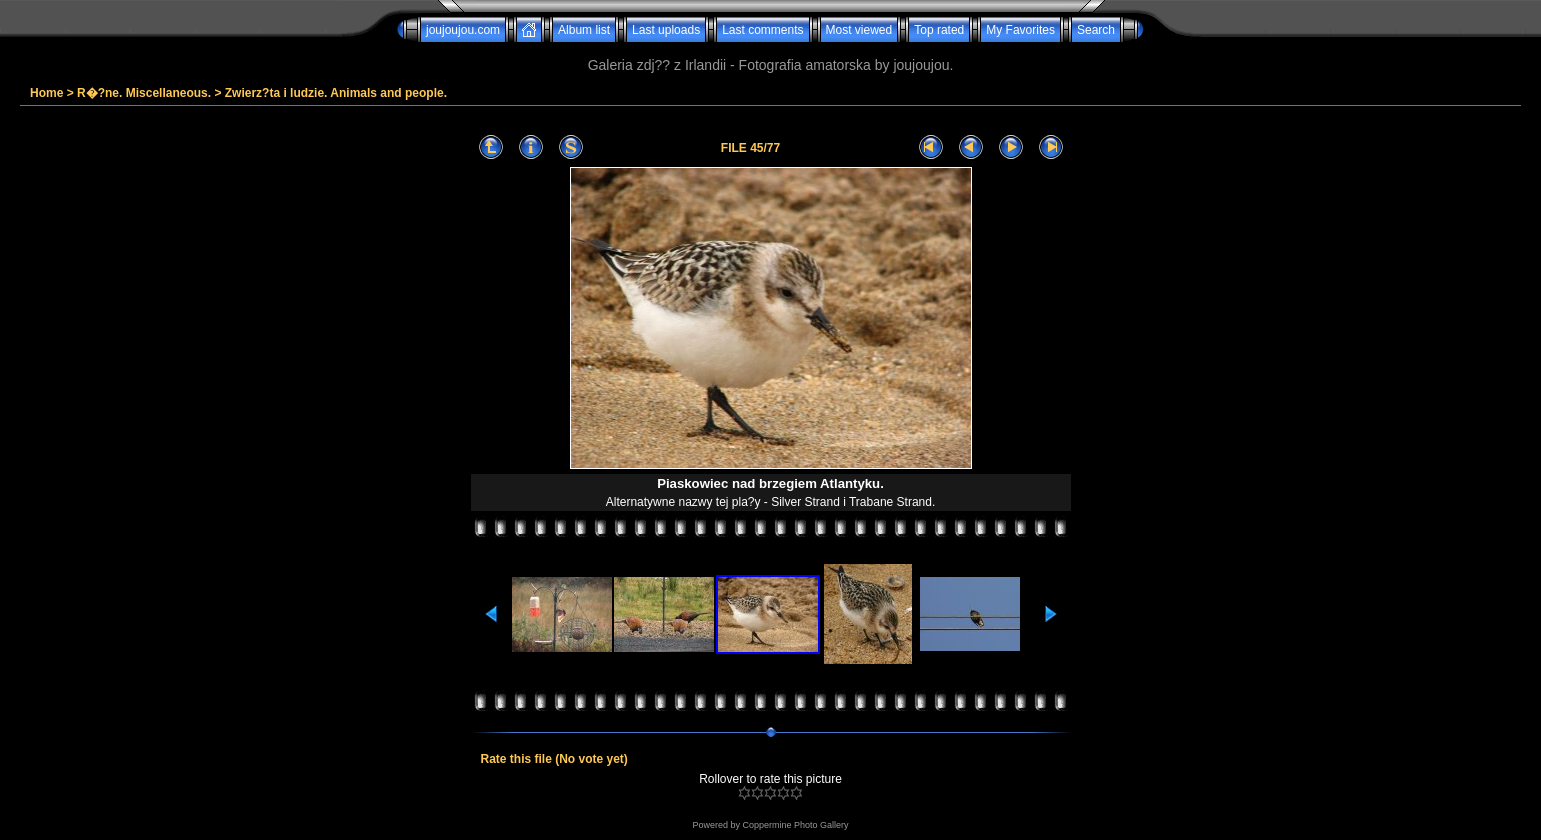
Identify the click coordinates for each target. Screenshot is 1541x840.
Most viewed (859, 30)
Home (46, 93)
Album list (584, 30)
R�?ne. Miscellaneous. (144, 93)
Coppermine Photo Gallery (795, 825)
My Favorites (1020, 30)
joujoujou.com (463, 30)
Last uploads (666, 30)
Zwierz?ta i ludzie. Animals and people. (336, 93)
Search (1096, 30)
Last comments (762, 30)
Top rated (939, 30)
